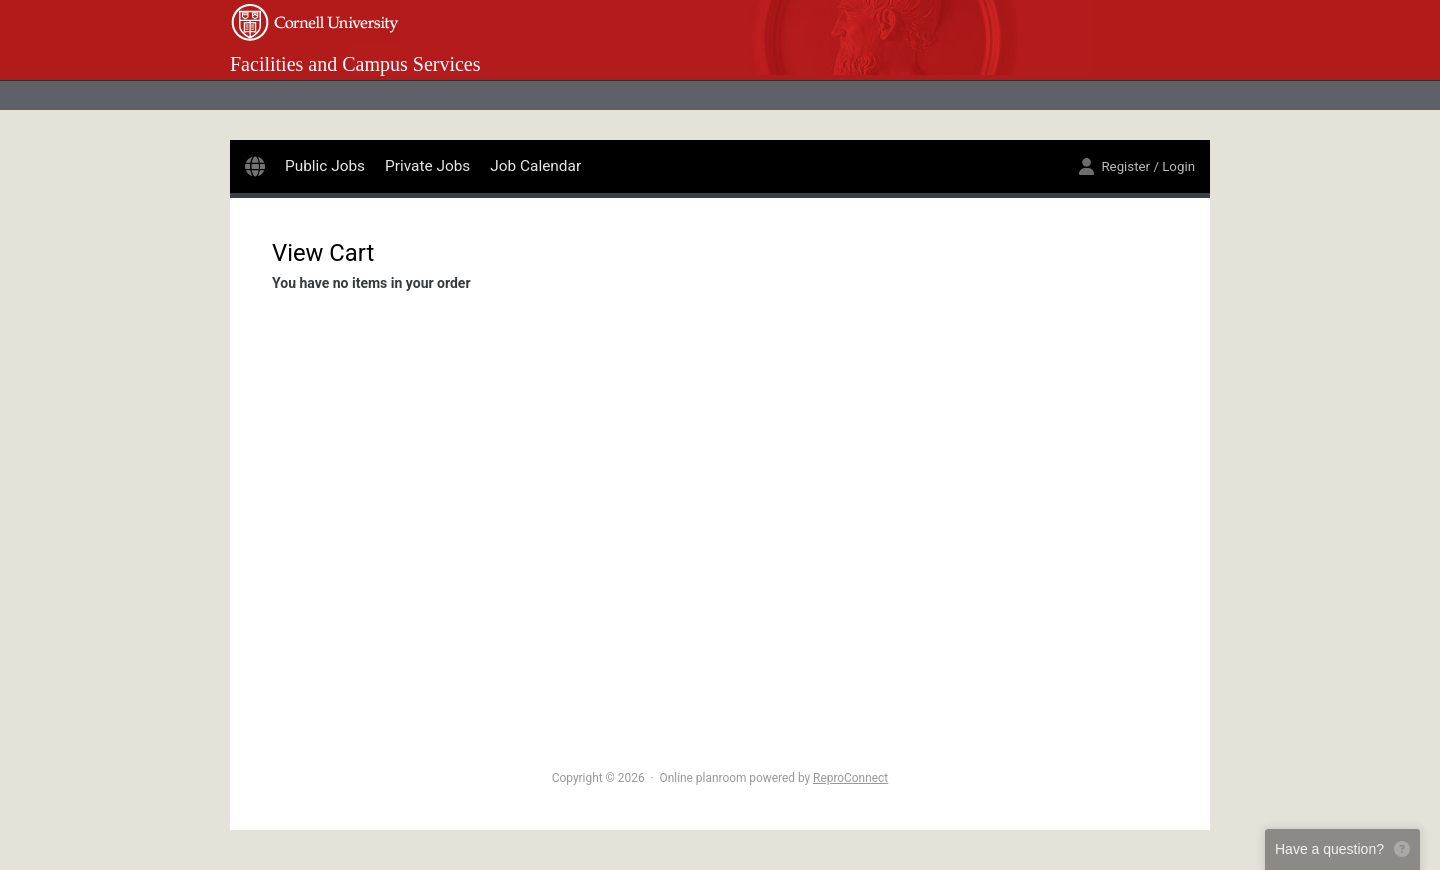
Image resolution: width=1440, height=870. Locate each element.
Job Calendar (535, 166)
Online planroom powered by (774, 778)
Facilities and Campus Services (355, 64)
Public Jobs (325, 166)
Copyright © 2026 (598, 778)
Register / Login (1136, 166)
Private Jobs (427, 166)
